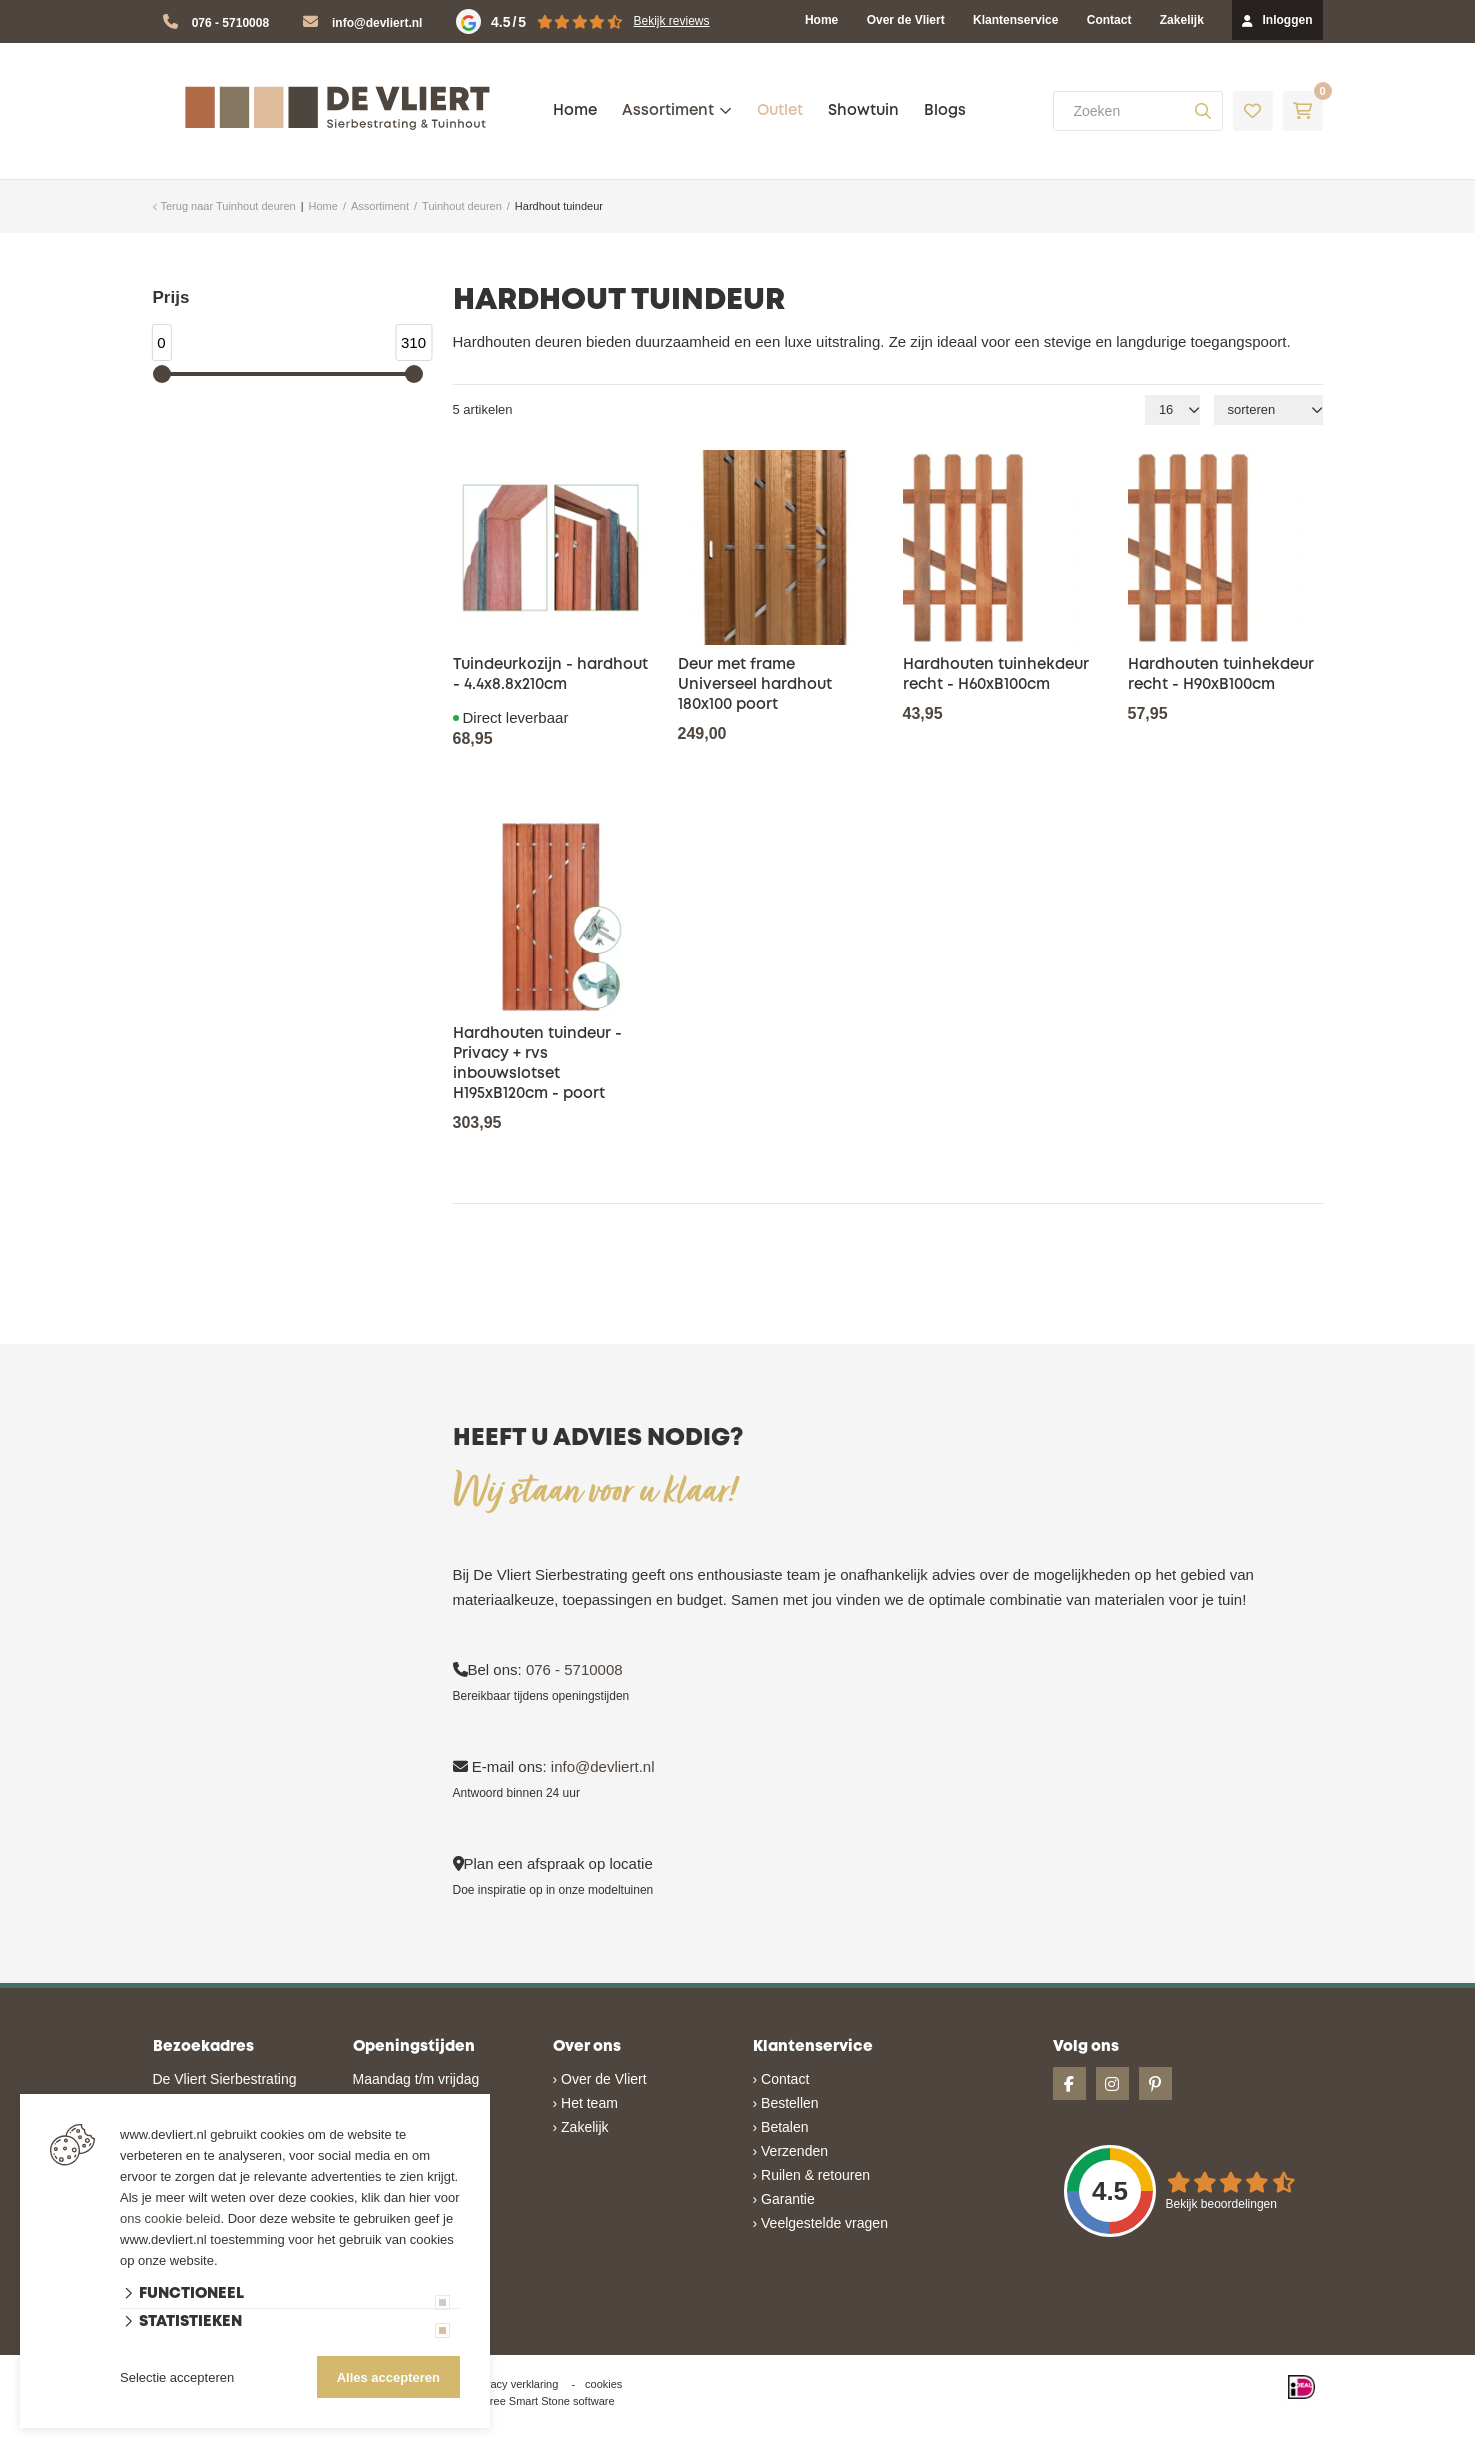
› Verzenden (791, 2151)
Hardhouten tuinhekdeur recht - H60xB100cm (996, 675)
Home (821, 20)
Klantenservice (1015, 20)
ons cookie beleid (170, 2218)
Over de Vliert (906, 20)
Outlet (780, 111)
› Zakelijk (581, 2127)
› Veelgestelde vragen (820, 2223)
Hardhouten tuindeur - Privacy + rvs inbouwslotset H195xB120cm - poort (537, 1064)
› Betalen (781, 2127)
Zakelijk (1182, 20)
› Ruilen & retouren (812, 2175)
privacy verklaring (516, 2384)
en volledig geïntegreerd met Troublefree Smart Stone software (815, 2439)
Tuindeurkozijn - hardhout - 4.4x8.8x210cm (550, 675)
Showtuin (863, 111)
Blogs (945, 111)
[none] (1203, 111)
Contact (1109, 20)
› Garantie (784, 2199)
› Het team (585, 2103)
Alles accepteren (388, 2377)
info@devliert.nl (377, 23)
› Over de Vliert (600, 2079)
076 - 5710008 (230, 23)
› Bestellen (786, 2103)
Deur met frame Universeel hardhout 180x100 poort (755, 685)
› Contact (781, 2079)
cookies (603, 2384)
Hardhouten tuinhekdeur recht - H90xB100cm (1221, 675)
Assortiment (668, 111)
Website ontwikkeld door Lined (584, 2439)
